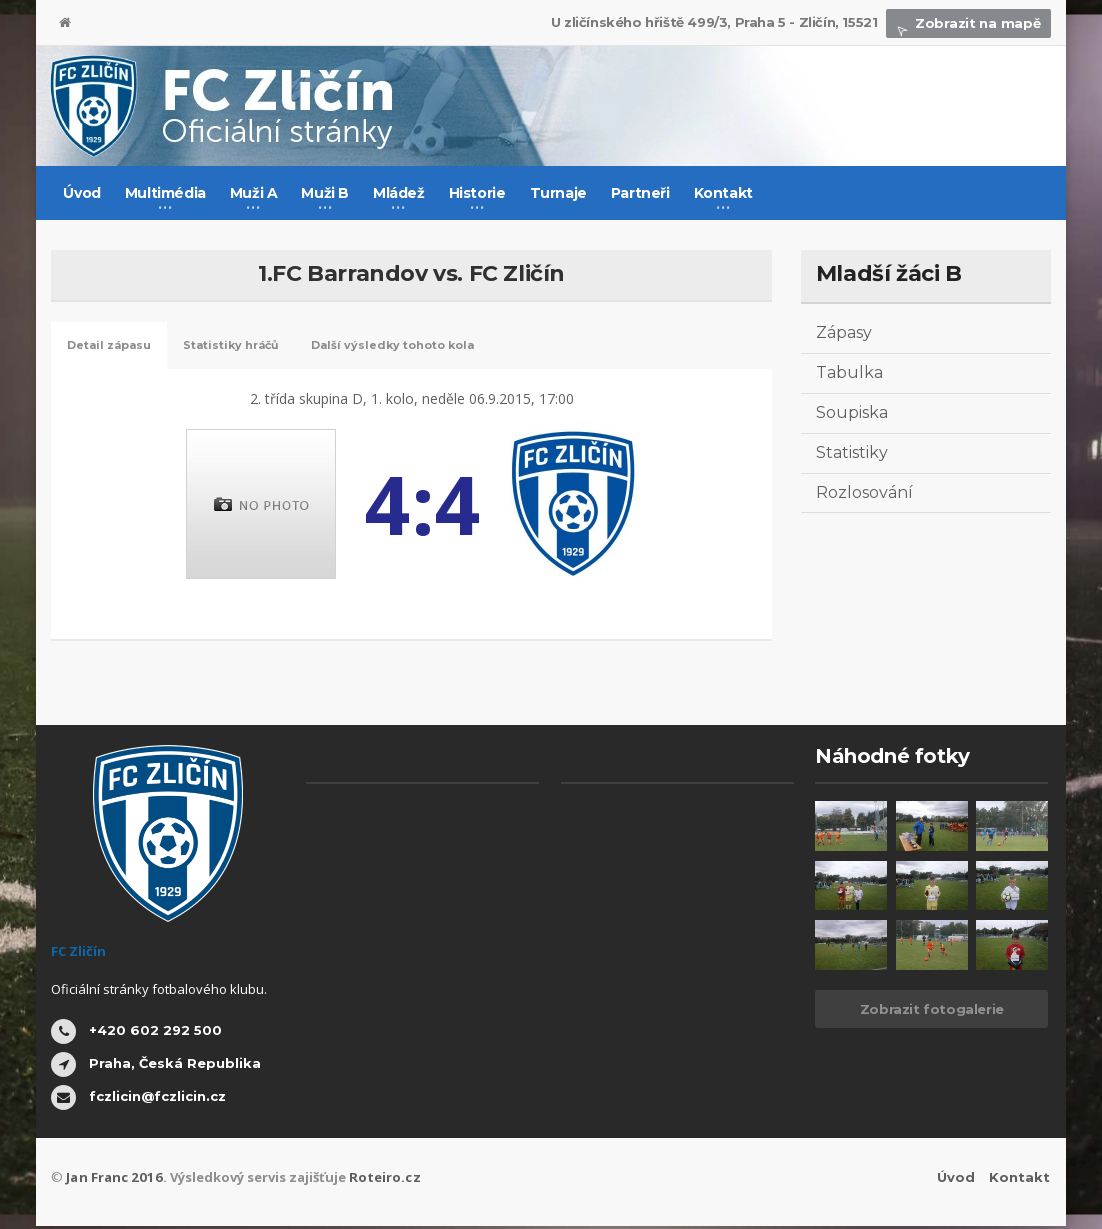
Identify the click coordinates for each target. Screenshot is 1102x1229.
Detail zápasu (119, 347)
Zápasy (844, 332)
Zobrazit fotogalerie (932, 1012)
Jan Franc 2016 (112, 1180)
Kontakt (1020, 1180)
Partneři (640, 193)
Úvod (81, 193)
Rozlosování (864, 492)
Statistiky (852, 452)
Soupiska (852, 412)
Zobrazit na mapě (969, 23)
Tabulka (849, 372)
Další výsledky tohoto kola (454, 347)
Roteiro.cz (379, 1180)
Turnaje (558, 193)
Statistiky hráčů (263, 347)
